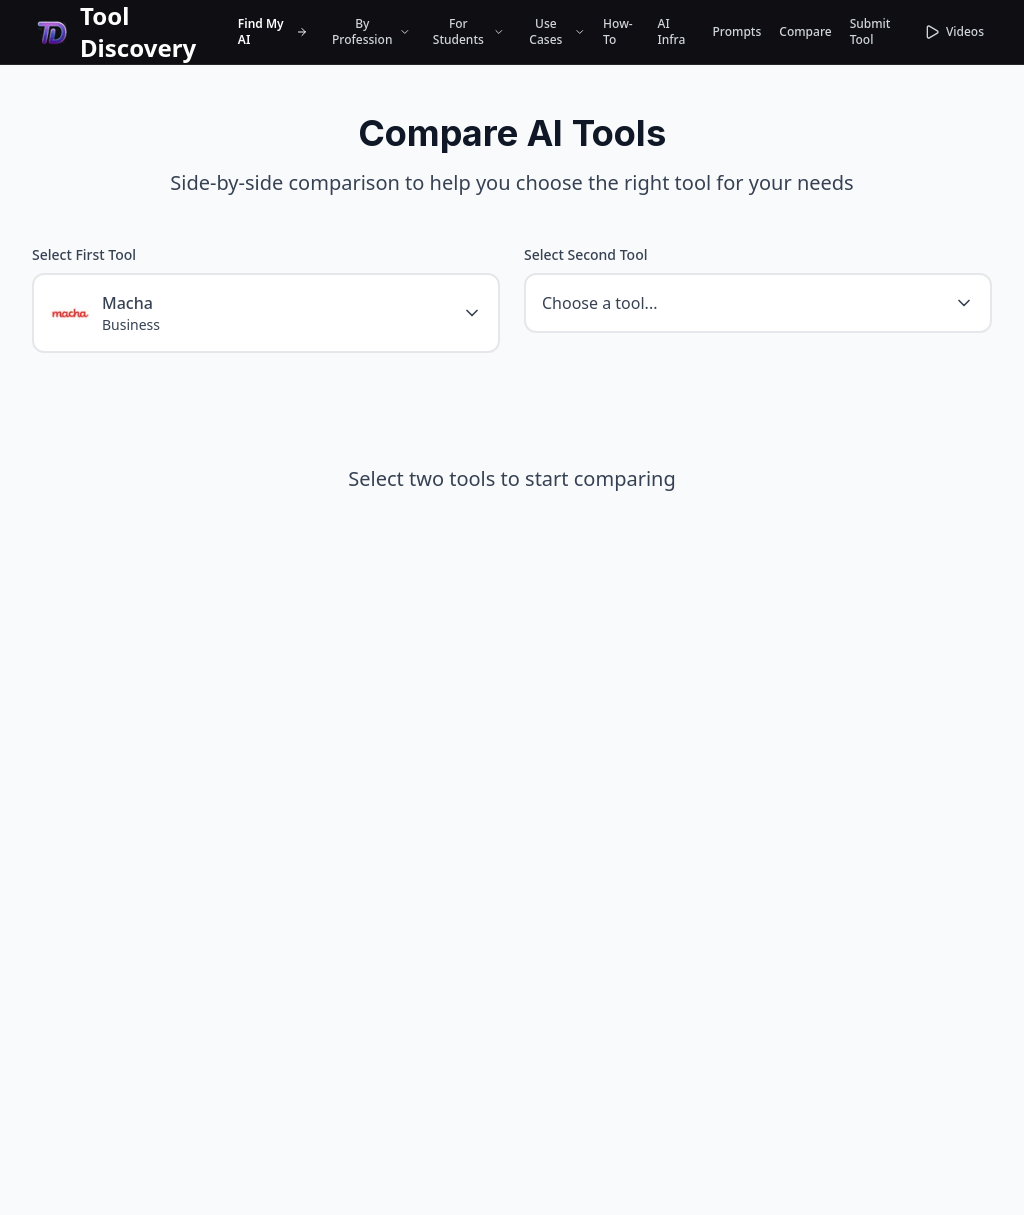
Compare (805, 31)
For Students (468, 31)
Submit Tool (870, 31)
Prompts (737, 31)
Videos (954, 31)
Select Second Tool (585, 254)
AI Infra (672, 31)
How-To (618, 31)
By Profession (371, 31)
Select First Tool (84, 254)
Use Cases (557, 31)
